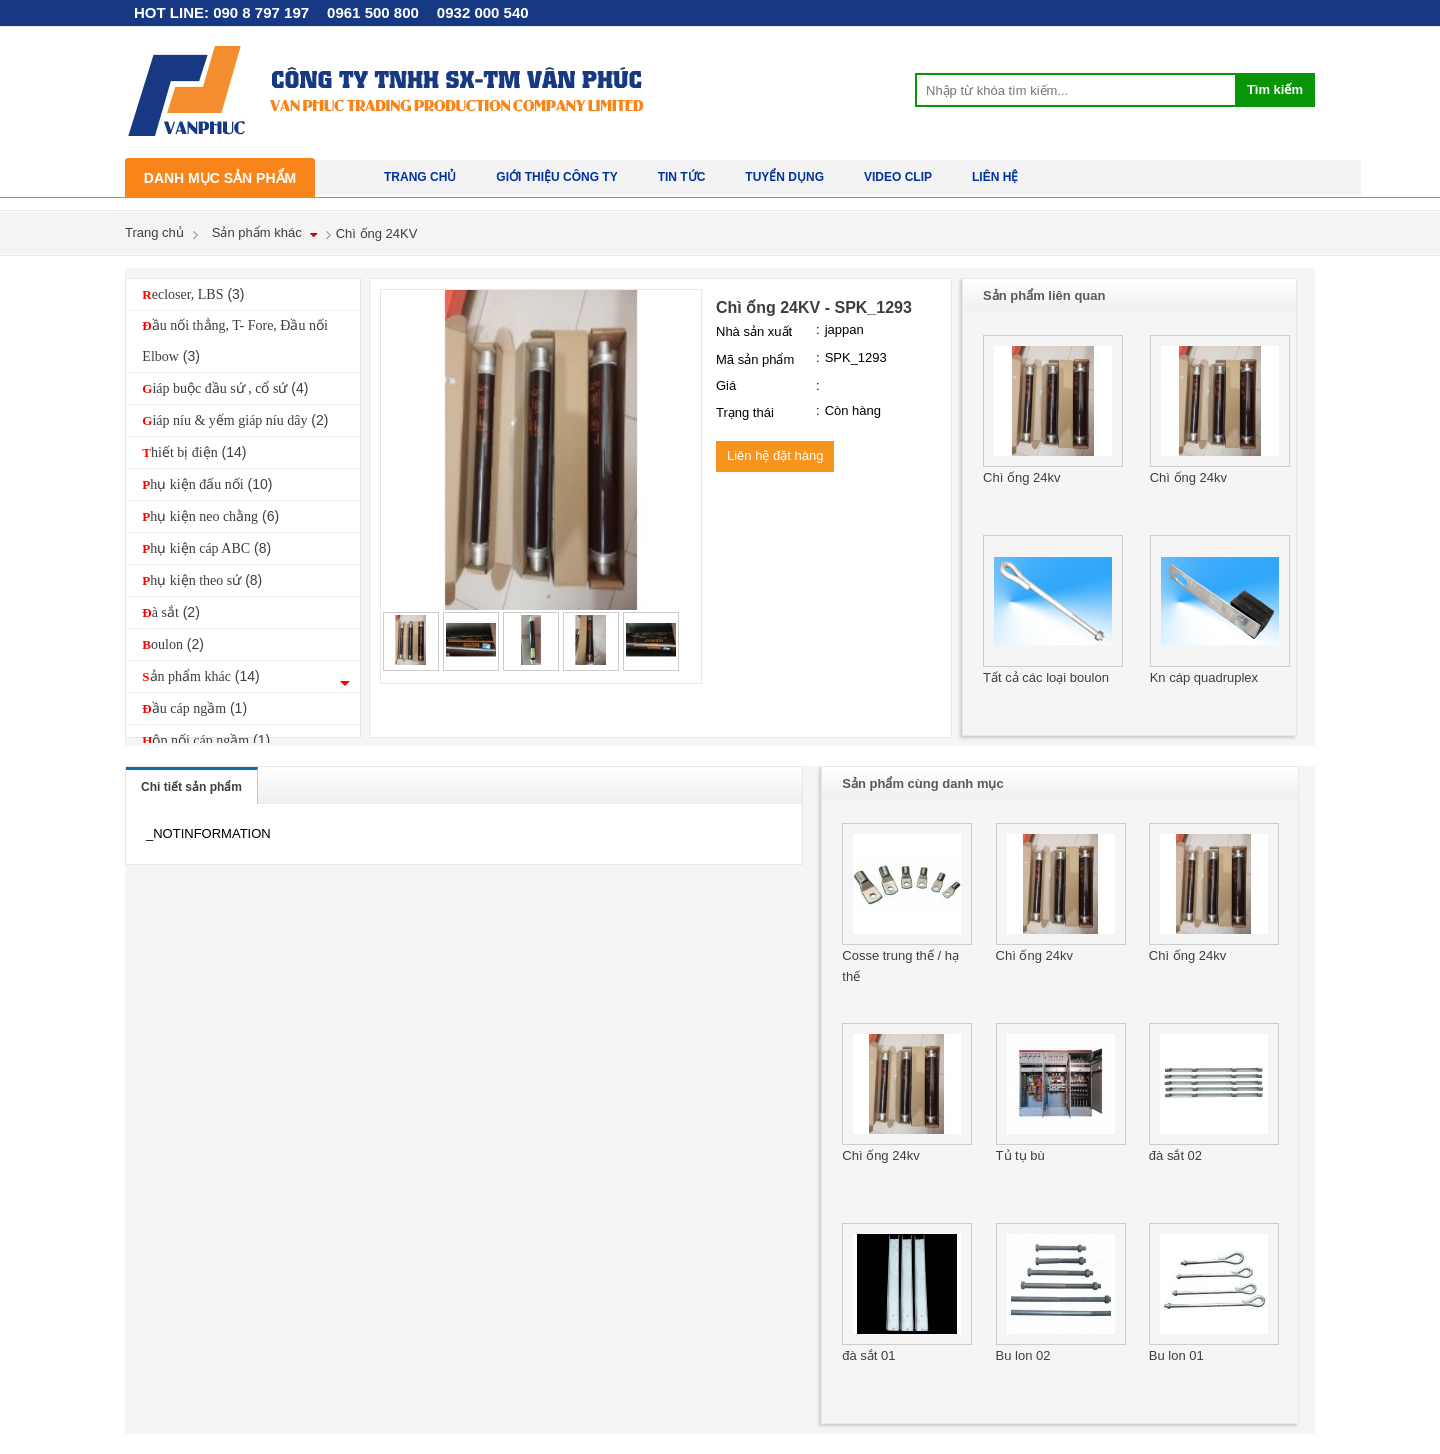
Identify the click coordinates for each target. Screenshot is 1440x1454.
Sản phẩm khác (257, 232)
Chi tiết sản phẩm (191, 787)
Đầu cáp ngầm (194, 708)
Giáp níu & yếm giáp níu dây (235, 420)
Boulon (173, 644)
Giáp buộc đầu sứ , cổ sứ (225, 388)
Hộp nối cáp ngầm (206, 740)
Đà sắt (170, 612)
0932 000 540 (483, 12)
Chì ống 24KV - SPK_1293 (814, 307)
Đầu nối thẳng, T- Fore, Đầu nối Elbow (235, 341)
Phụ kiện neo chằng (210, 516)
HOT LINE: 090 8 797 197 (221, 12)
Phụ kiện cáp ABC (206, 548)
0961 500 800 (373, 12)
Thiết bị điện (194, 452)
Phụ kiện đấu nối (207, 484)
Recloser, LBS (193, 294)
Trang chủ (154, 232)
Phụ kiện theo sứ (202, 580)
